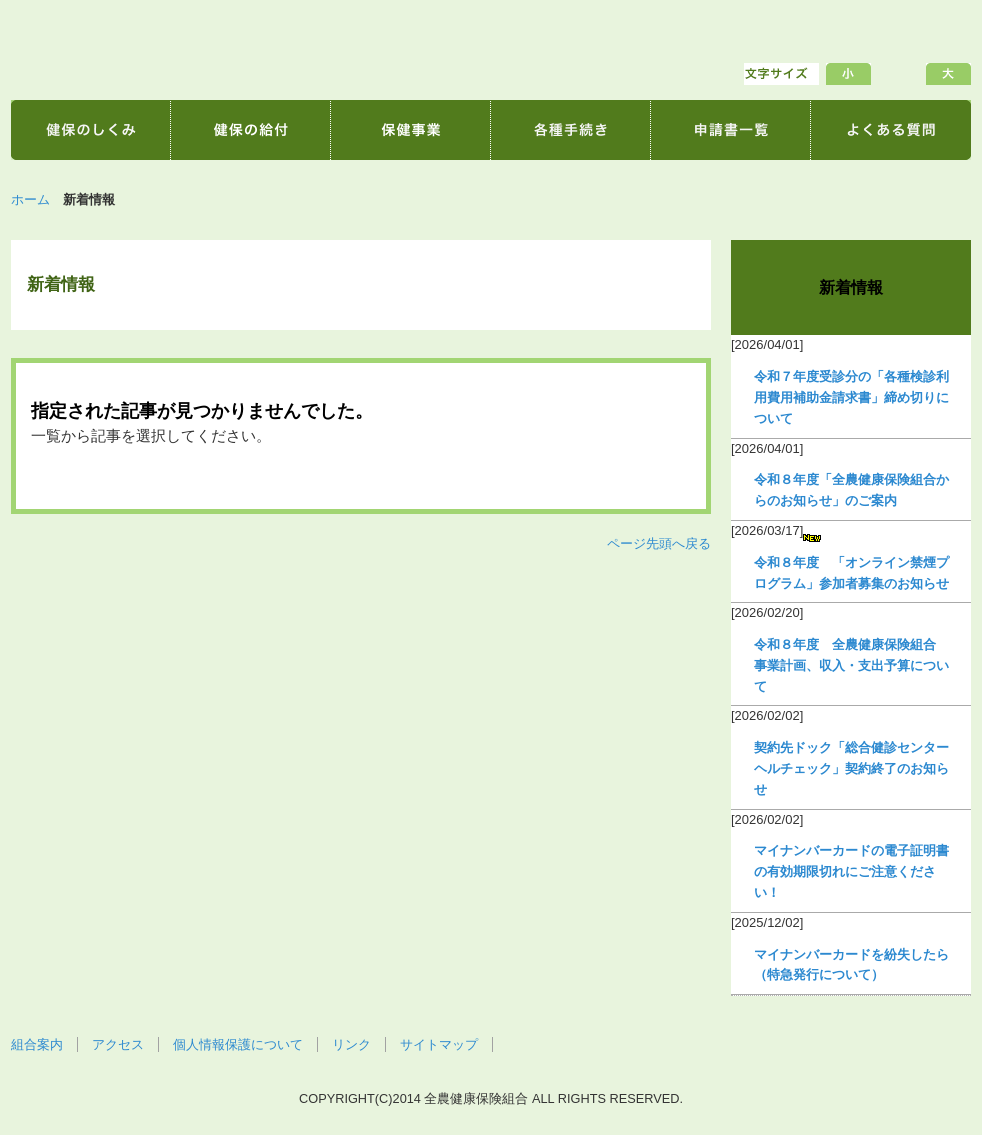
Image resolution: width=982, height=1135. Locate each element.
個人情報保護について (238, 1044)
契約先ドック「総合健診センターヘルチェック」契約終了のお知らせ (851, 768)
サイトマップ (439, 1044)
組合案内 (37, 1044)
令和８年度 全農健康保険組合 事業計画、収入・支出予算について (851, 665)
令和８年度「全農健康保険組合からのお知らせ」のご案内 (851, 490)
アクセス (118, 1044)
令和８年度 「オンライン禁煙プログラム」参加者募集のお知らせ (851, 573)
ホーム (30, 199)
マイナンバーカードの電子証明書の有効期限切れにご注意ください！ (851, 871)
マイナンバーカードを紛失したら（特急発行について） (851, 965)
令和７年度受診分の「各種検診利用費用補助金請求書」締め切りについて (851, 397)
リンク (351, 1044)
